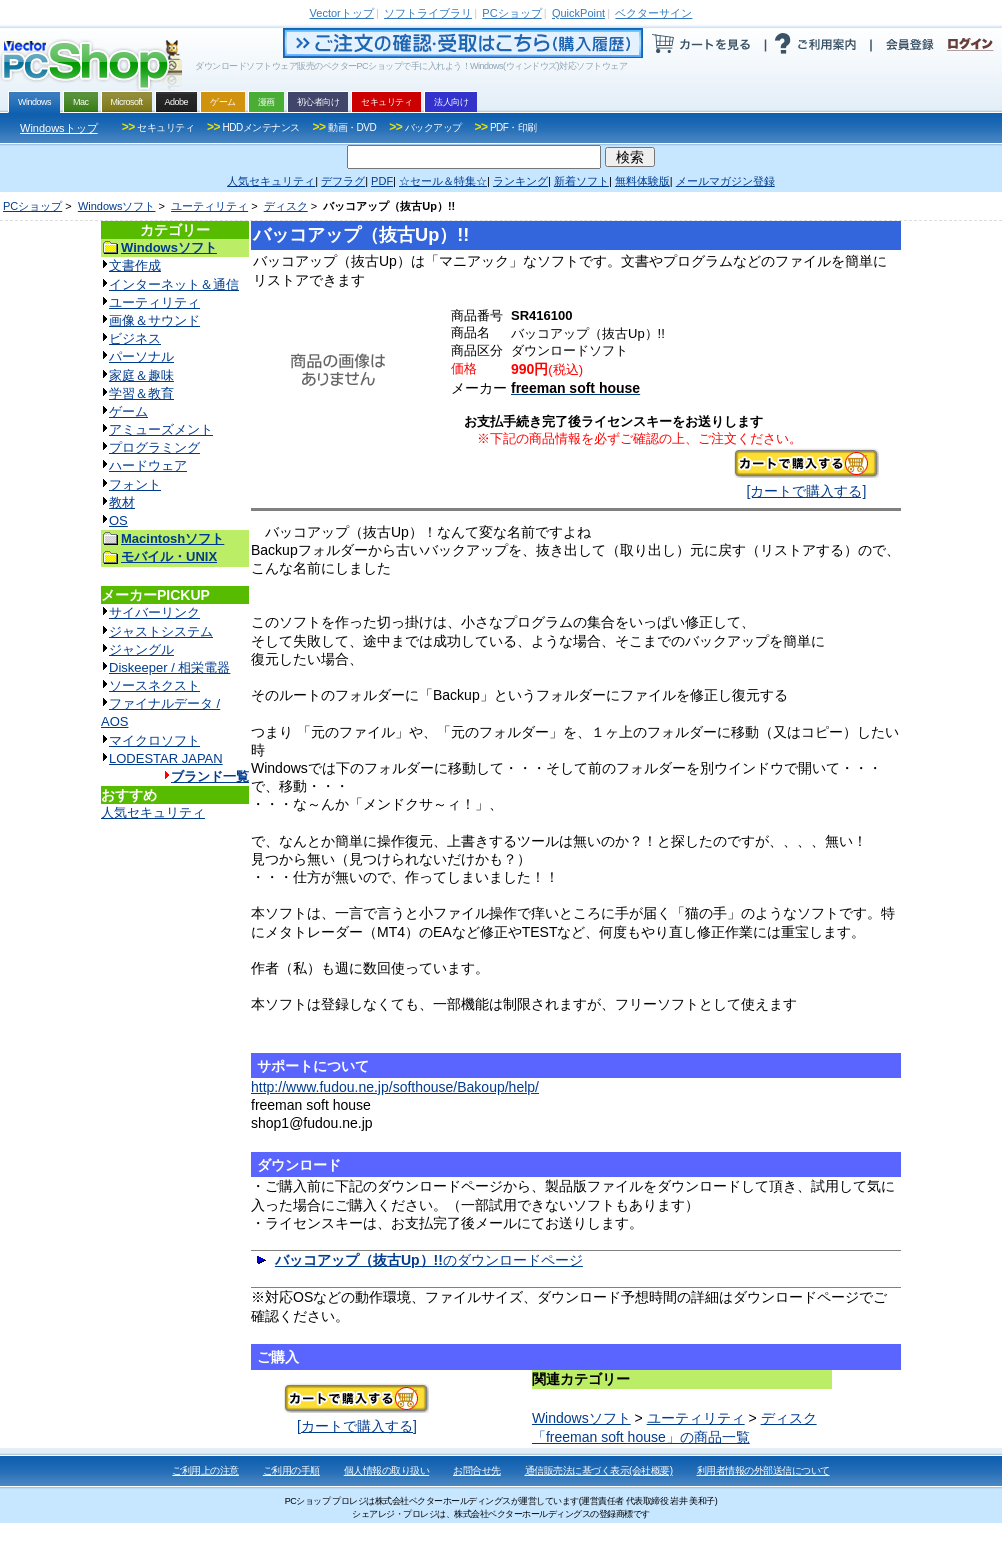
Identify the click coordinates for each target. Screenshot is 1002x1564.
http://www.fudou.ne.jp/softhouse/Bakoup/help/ (395, 1087)
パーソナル (141, 356)
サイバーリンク (154, 612)
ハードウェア (148, 465)
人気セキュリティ (153, 812)
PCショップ (32, 206)
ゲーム (128, 411)
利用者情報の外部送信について (763, 1470)
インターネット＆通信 (174, 284)
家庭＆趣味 (141, 375)
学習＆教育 (141, 393)
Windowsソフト (117, 206)
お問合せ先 (477, 1470)
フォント (135, 484)
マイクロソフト (154, 740)
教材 (122, 502)
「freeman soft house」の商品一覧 (641, 1437)
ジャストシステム (161, 631)
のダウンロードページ (429, 1260)
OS (118, 520)
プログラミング (154, 447)
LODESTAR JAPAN (166, 758)
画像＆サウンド (154, 320)
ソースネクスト (154, 685)
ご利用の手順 (291, 1470)
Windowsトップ (59, 128)
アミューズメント (161, 429)
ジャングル (141, 649)
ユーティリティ (209, 206)
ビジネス (135, 338)
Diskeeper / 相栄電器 (169, 667)
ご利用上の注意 (205, 1470)
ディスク (286, 206)
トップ (342, 13)
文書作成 (135, 265)
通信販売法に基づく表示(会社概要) (599, 1470)
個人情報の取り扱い (387, 1470)
